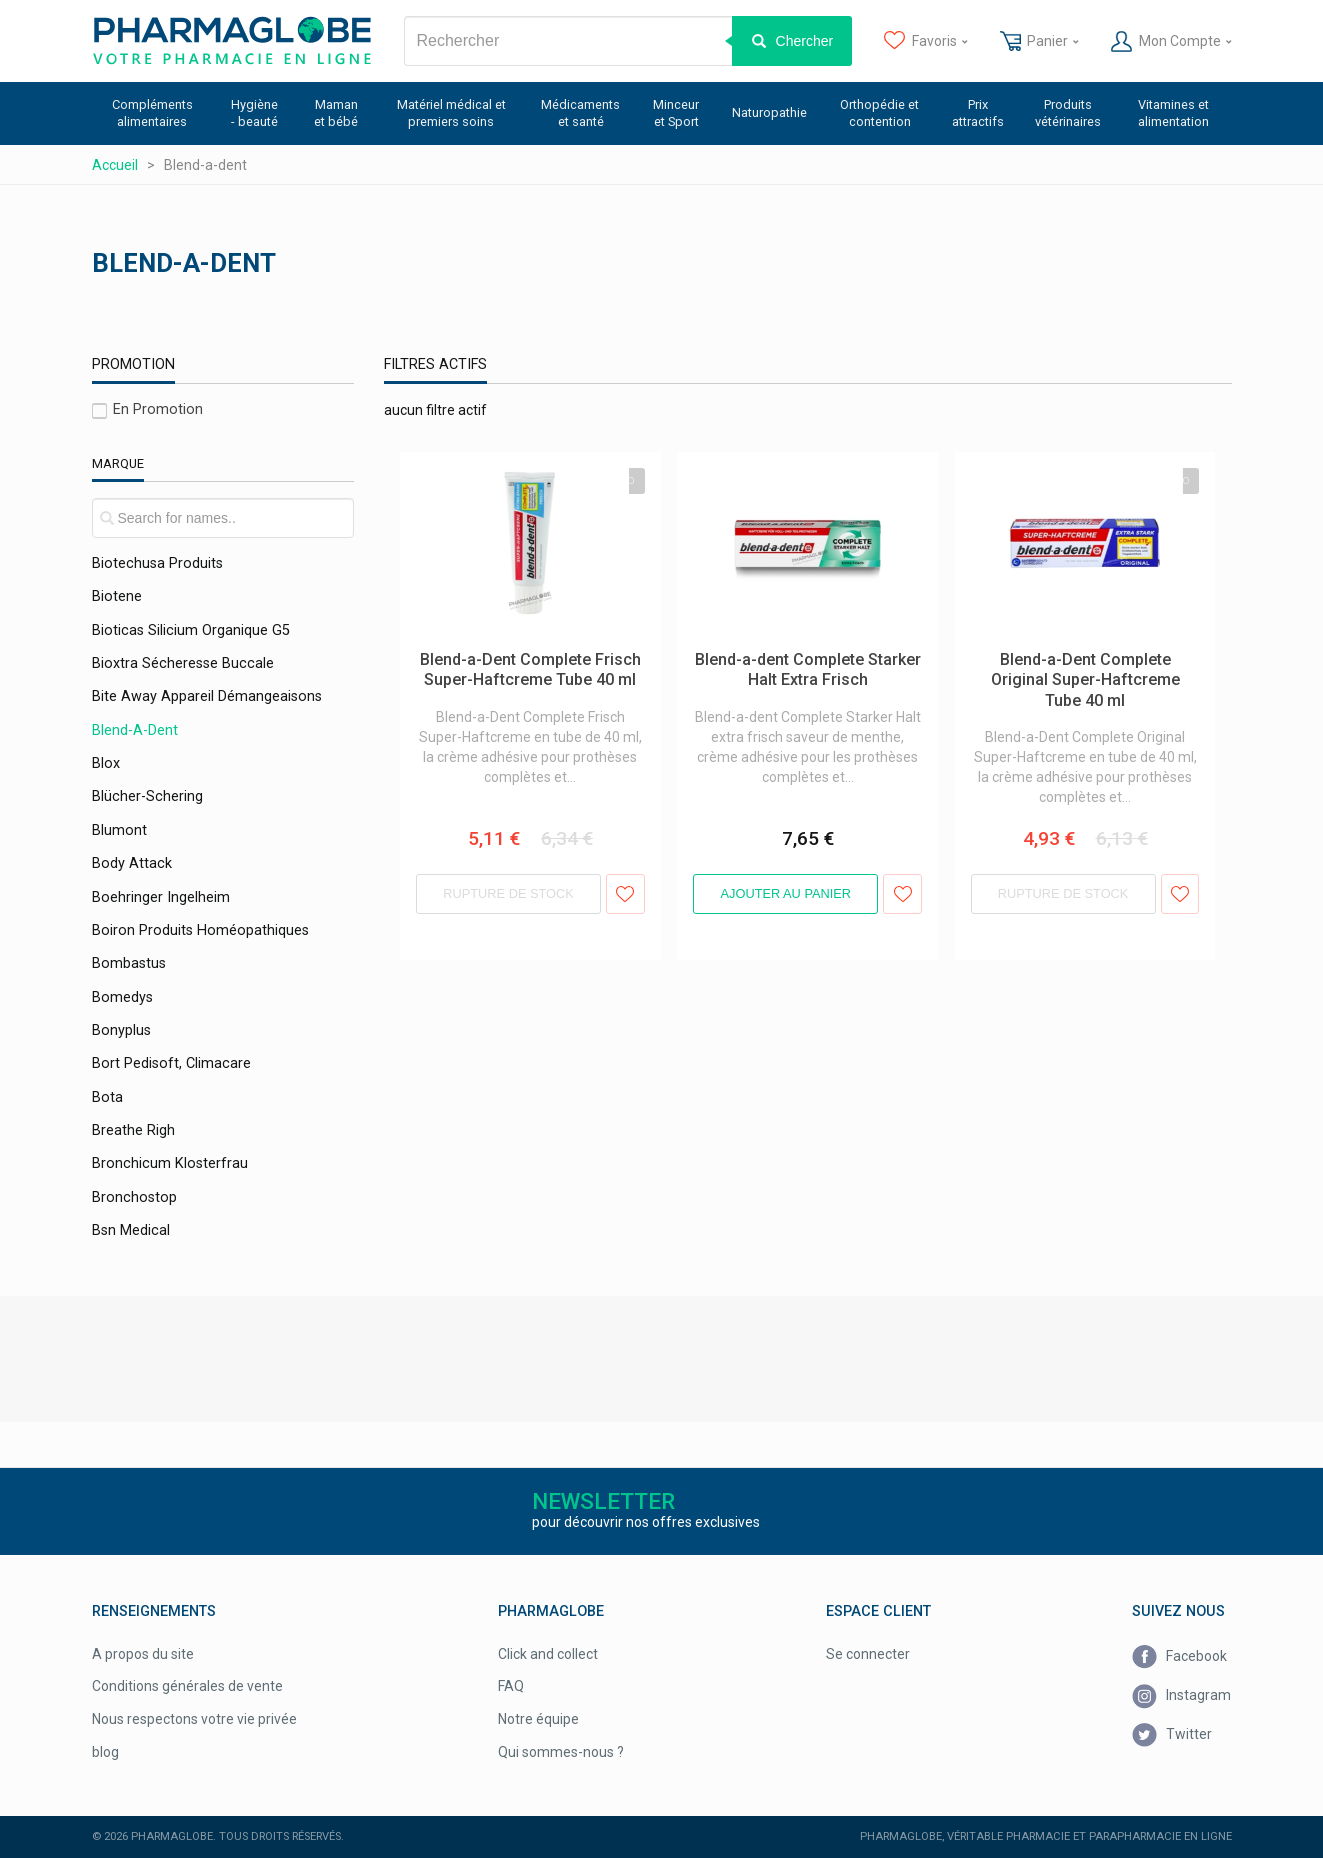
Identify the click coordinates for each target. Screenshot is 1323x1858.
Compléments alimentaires (152, 113)
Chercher (805, 41)
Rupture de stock (508, 893)
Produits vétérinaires (1068, 113)
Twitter (1172, 1735)
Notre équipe (538, 1719)
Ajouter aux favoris (625, 893)
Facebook (1179, 1657)
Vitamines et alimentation (1173, 113)
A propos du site (143, 1654)
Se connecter (868, 1654)
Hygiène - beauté (254, 113)
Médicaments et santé (580, 113)
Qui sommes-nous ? (561, 1752)
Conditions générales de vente (187, 1686)
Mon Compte (1171, 42)
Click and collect (548, 1654)
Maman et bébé (336, 113)
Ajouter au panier (786, 893)
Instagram (1181, 1696)
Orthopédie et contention (879, 113)
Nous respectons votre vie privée (194, 1719)
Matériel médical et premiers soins (451, 113)
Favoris (925, 42)
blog (105, 1752)
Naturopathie (769, 112)
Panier (1039, 42)
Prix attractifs (978, 113)
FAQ (511, 1686)
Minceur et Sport (676, 113)
